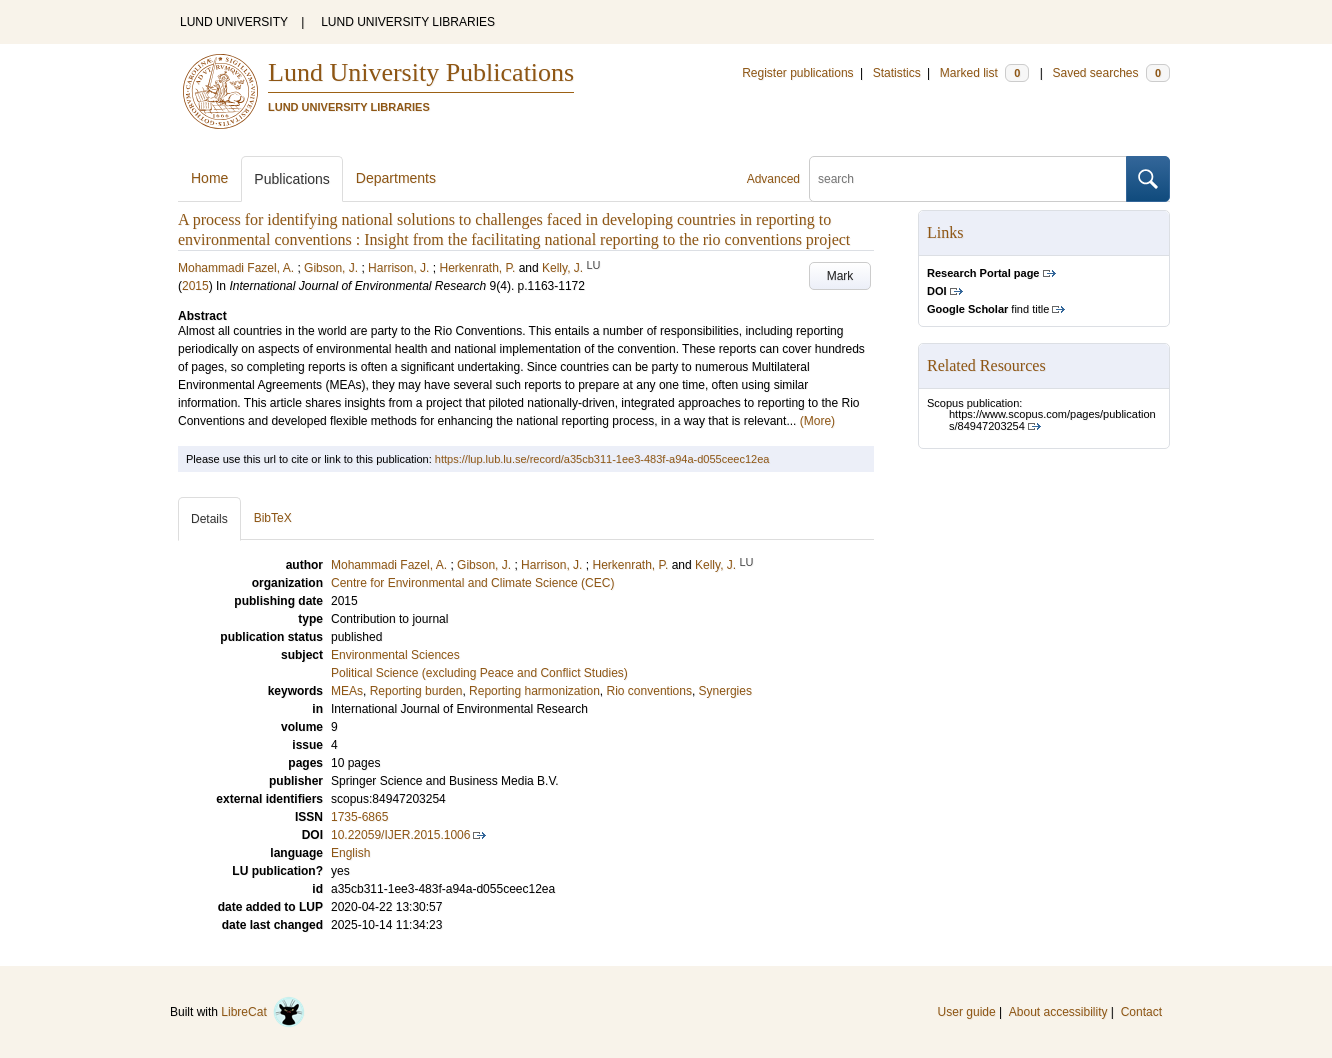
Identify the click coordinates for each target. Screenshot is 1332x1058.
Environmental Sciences (395, 655)
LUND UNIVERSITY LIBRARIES (408, 22)
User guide (967, 1012)
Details (209, 519)
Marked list (984, 73)
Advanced (773, 179)
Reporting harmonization (534, 691)
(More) (817, 421)
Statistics (897, 73)
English (350, 853)
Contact (1141, 1012)
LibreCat (263, 1012)
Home (209, 178)
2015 (195, 286)
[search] (968, 179)
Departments (396, 178)
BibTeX (273, 518)
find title (988, 309)
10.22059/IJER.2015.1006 (400, 835)
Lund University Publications (421, 72)
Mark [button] (840, 276)
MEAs (347, 691)
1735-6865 (359, 817)
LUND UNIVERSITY (234, 22)
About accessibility (1058, 1012)
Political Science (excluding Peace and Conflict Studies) (479, 673)
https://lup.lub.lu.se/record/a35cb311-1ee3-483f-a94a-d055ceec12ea (602, 459)
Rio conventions (649, 691)
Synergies (725, 691)
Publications (292, 179)
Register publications (797, 73)
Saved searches (1111, 73)
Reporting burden (416, 691)
